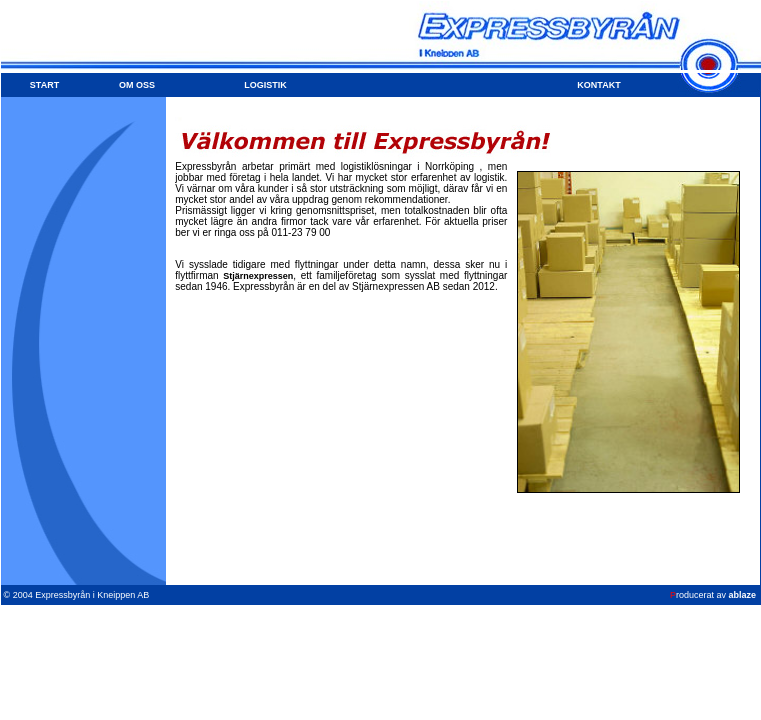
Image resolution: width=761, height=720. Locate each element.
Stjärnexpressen (258, 276)
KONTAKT (598, 85)
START (44, 85)
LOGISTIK (265, 85)
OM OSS (137, 85)
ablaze (742, 595)
